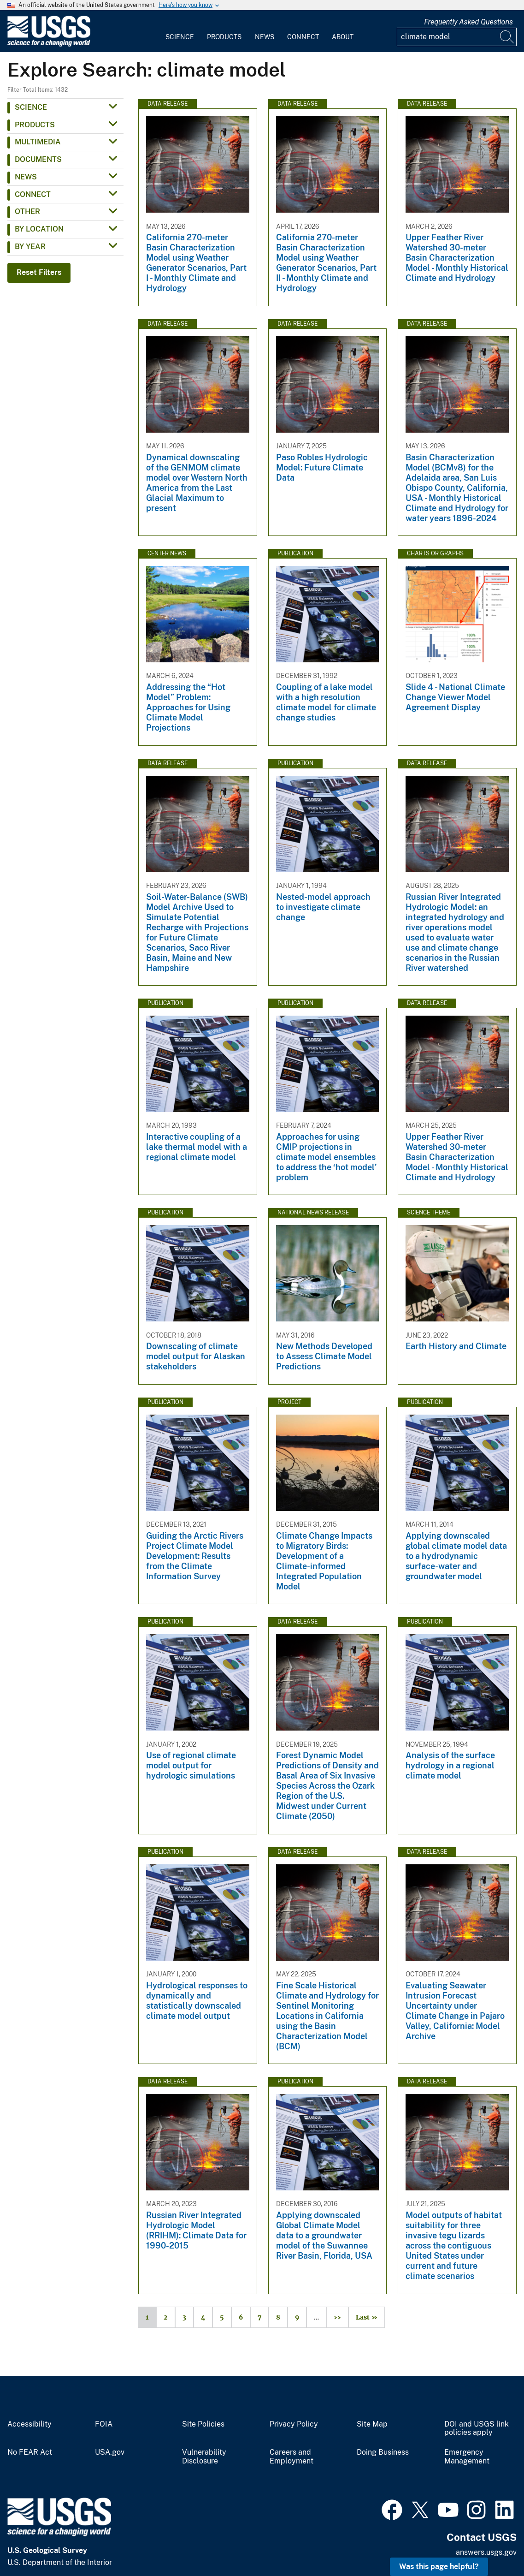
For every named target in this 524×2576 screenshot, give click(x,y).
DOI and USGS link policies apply (476, 2428)
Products (224, 37)
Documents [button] (38, 159)
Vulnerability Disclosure (204, 2456)
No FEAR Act (29, 2452)
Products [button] (35, 124)
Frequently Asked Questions (468, 22)
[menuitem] (179, 31)
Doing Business (383, 2452)
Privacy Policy (294, 2424)
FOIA (103, 2424)
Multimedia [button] (38, 141)
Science (179, 37)
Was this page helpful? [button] (439, 2566)
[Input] (457, 37)
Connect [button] (33, 194)
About (342, 37)
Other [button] (27, 211)
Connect (303, 37)
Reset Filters (39, 272)
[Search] (507, 37)
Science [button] (31, 107)
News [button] (26, 177)
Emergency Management (466, 2456)
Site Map (372, 2424)
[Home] (48, 44)
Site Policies (203, 2424)
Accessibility (29, 2424)
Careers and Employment (291, 2456)
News (264, 37)
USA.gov (109, 2452)
